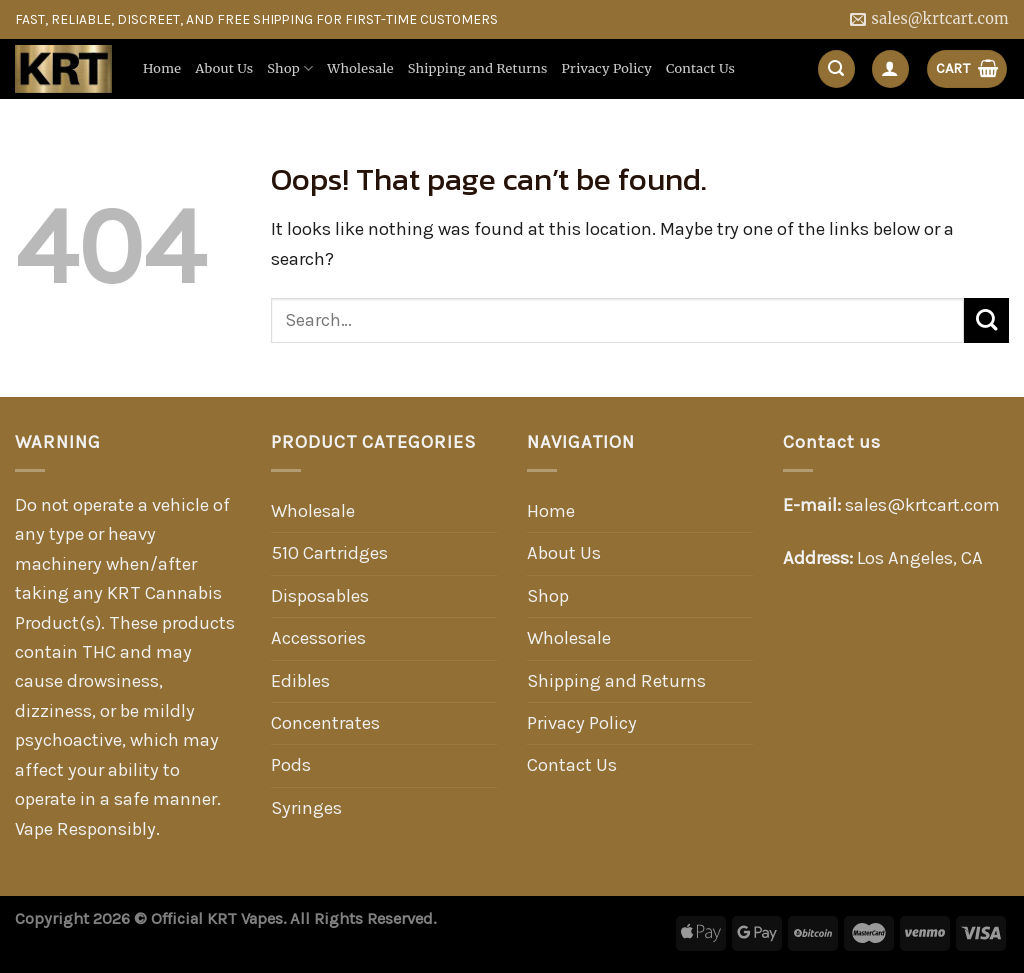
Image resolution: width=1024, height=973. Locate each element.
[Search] (836, 68)
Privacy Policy (607, 68)
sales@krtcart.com (922, 505)
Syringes (306, 808)
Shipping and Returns (478, 68)
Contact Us (700, 68)
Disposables (320, 596)
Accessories (318, 638)
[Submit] (986, 320)
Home (162, 68)
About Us (224, 68)
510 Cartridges (329, 553)
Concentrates (325, 723)
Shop (290, 68)
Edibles (300, 681)
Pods (291, 765)
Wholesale (360, 68)
